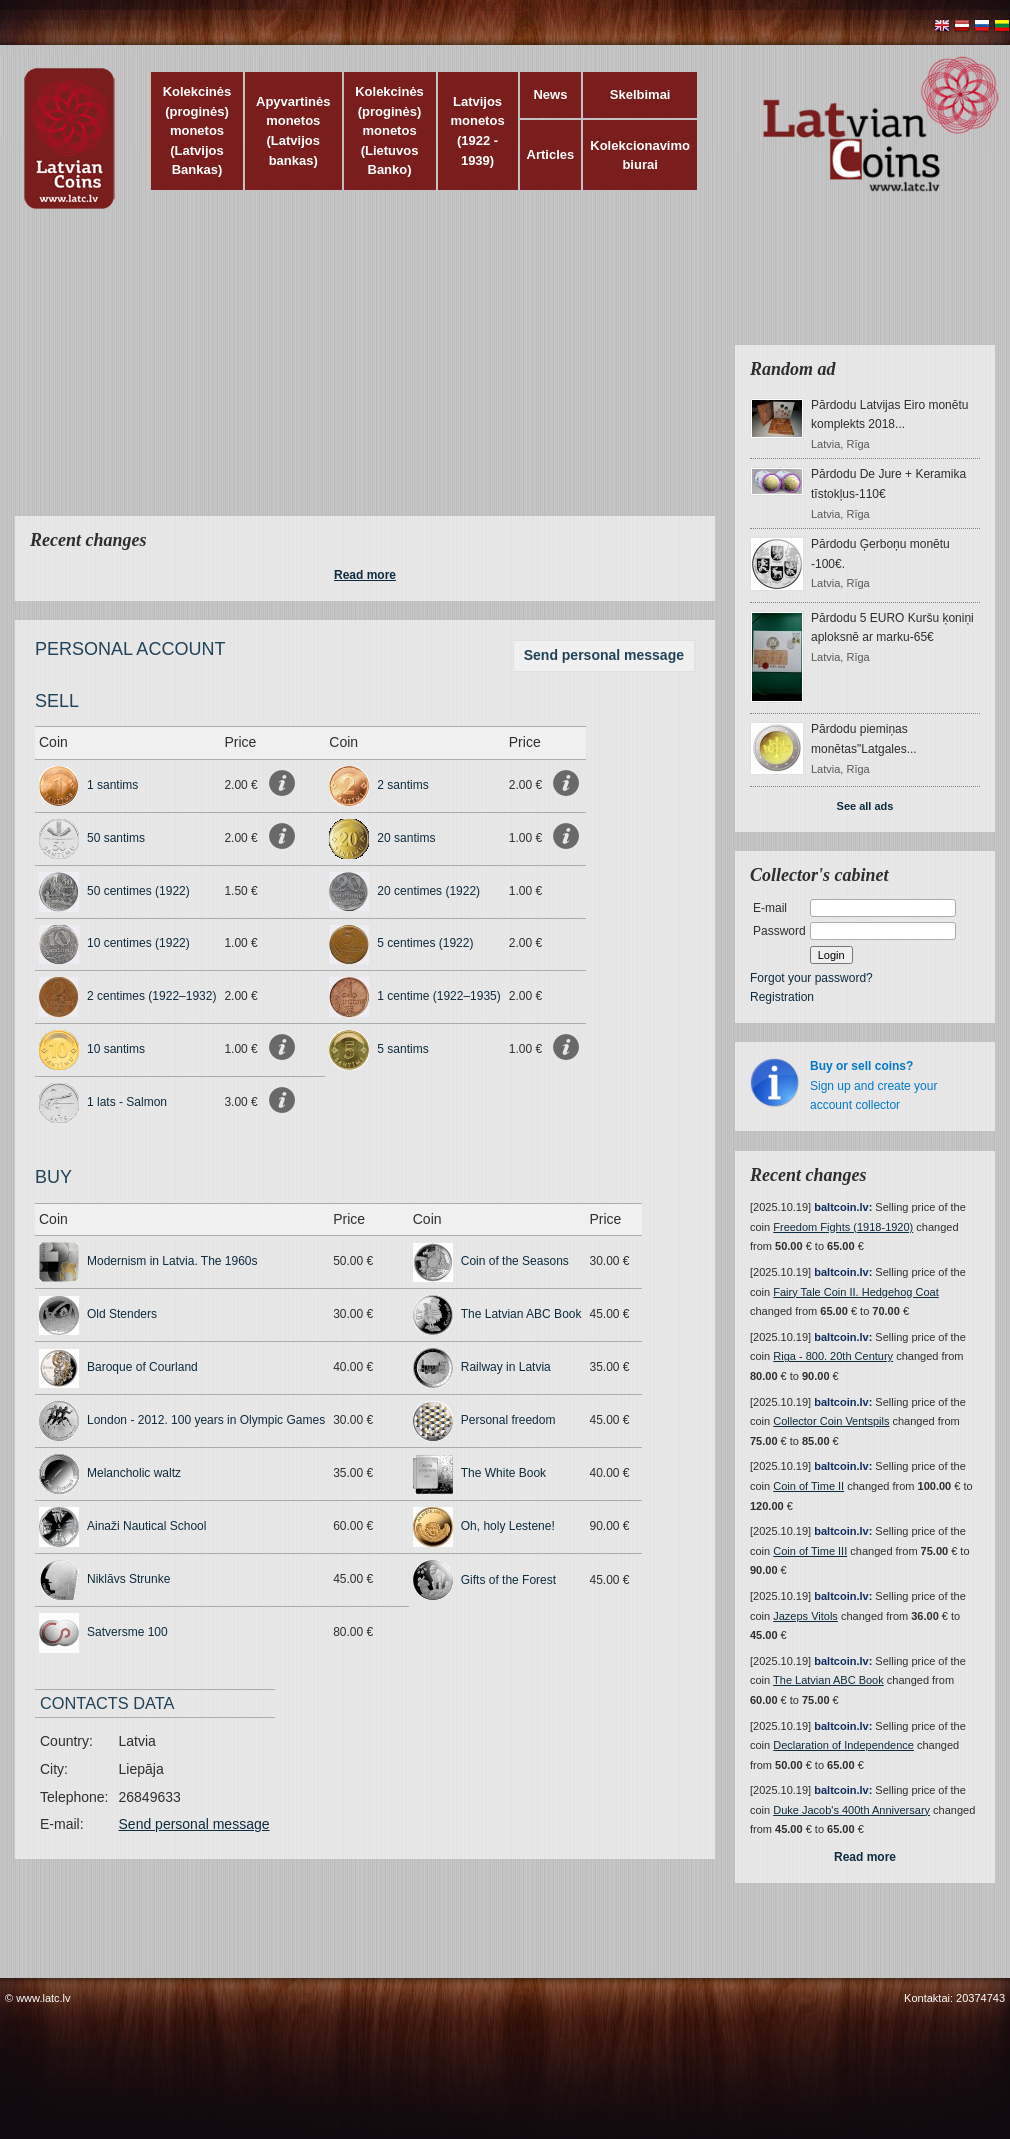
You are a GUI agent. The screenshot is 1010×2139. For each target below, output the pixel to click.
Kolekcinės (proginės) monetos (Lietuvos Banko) (389, 130)
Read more (365, 575)
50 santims (116, 838)
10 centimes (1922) (138, 943)
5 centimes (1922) (425, 943)
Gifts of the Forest (508, 1580)
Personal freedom (508, 1420)
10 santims (116, 1049)
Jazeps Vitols (805, 1616)
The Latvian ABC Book (521, 1314)
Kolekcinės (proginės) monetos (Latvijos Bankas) (197, 130)
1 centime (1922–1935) (438, 996)
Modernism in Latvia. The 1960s (172, 1261)
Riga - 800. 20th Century (833, 1356)
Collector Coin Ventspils (831, 1421)
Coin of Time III (810, 1551)
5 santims (402, 1049)
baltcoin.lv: (843, 1207)
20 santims (406, 838)
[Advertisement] (392, 375)
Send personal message (604, 655)
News (550, 94)
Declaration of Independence (843, 1745)
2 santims (402, 785)
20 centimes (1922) (428, 891)
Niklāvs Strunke (128, 1579)
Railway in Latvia (506, 1367)
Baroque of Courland (142, 1367)
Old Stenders (122, 1314)
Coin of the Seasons (515, 1261)
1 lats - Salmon (127, 1102)
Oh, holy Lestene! (508, 1526)
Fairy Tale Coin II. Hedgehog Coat (856, 1292)
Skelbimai (640, 94)
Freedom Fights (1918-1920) (843, 1227)
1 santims (112, 785)
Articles (551, 154)
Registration (782, 997)
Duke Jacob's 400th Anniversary (851, 1810)
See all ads (865, 806)
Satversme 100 (127, 1632)
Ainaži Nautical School (146, 1526)
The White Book (503, 1473)
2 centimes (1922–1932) (151, 996)
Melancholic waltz (134, 1473)
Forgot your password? (811, 978)
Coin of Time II (808, 1486)
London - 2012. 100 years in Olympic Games (206, 1420)
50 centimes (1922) (138, 891)
